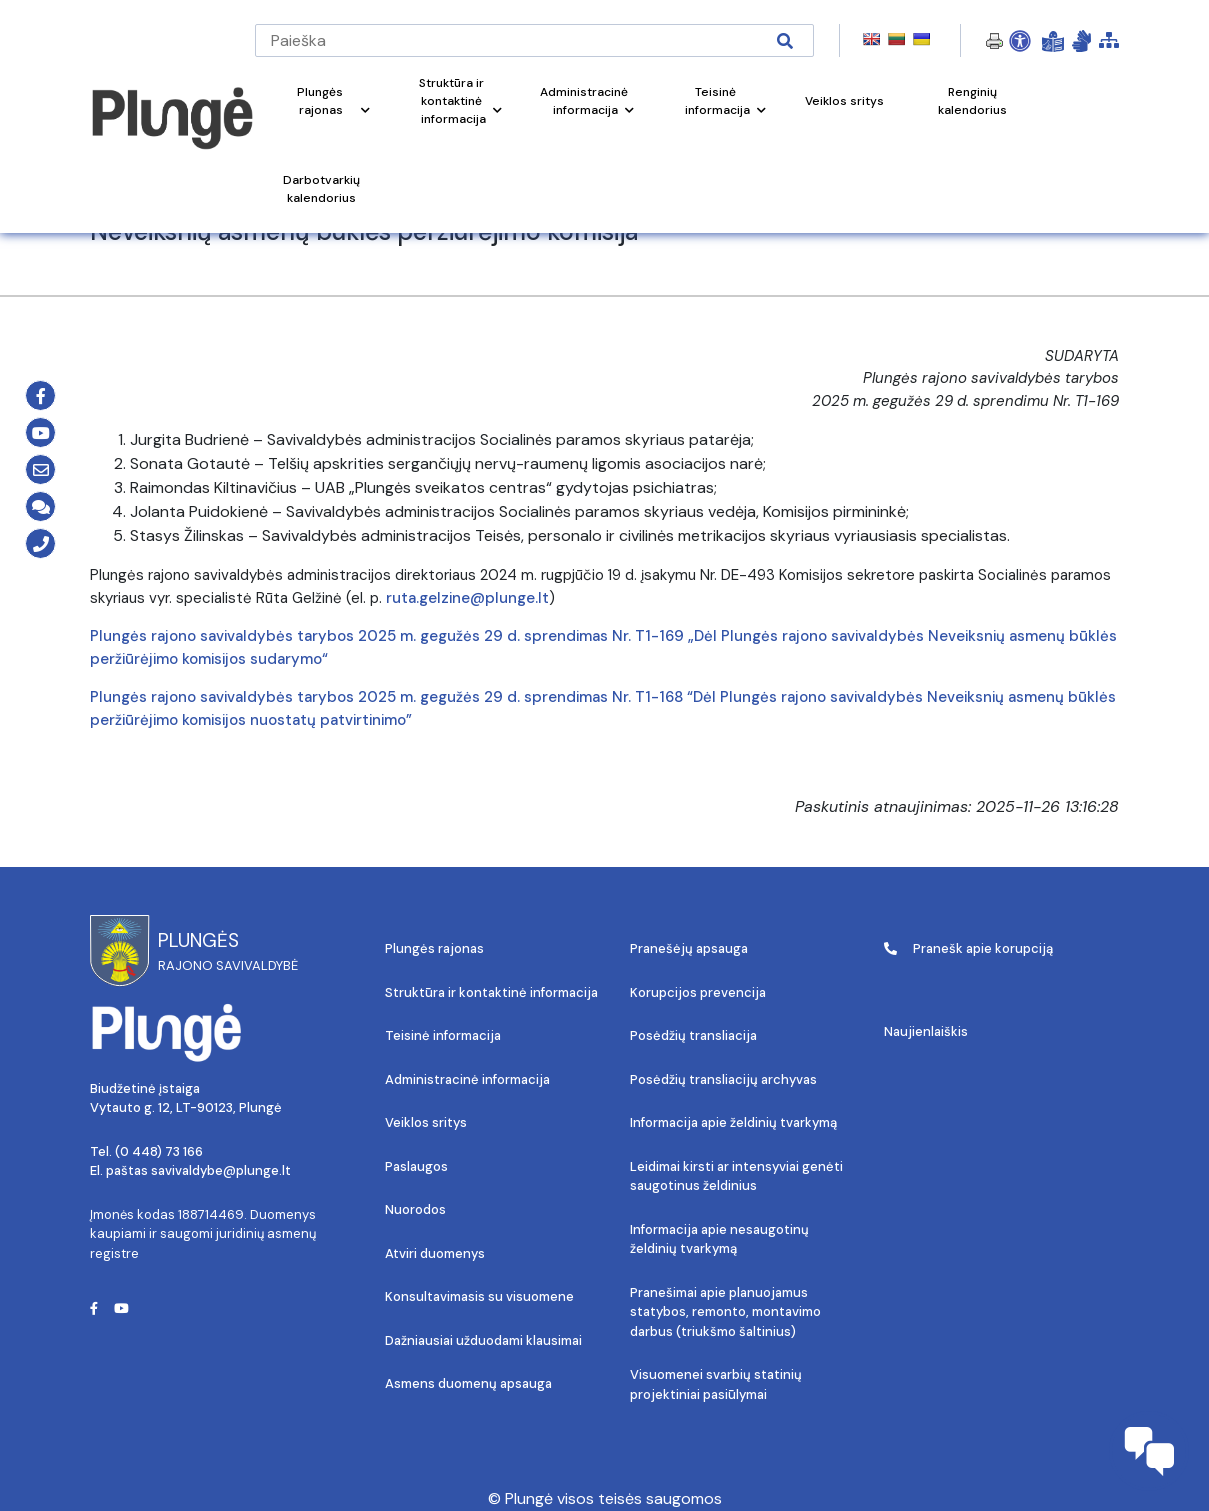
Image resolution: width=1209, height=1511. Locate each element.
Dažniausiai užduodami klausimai (483, 1340)
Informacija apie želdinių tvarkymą (733, 1122)
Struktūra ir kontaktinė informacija (491, 992)
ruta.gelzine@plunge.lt (467, 598)
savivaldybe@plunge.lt (221, 1170)
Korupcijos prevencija (698, 992)
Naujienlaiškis (926, 1031)
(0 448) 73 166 (159, 1151)
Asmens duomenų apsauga (468, 1383)
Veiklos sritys (426, 1122)
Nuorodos (415, 1209)
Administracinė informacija (467, 1079)
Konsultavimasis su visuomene (479, 1296)
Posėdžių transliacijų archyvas (723, 1079)
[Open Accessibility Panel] (1020, 41)
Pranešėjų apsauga (689, 948)
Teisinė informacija (443, 1035)
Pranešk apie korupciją (968, 948)
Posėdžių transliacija (693, 1035)
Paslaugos (416, 1166)
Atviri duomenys (435, 1253)
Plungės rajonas (434, 948)
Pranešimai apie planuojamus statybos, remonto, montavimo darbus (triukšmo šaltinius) (725, 1312)
